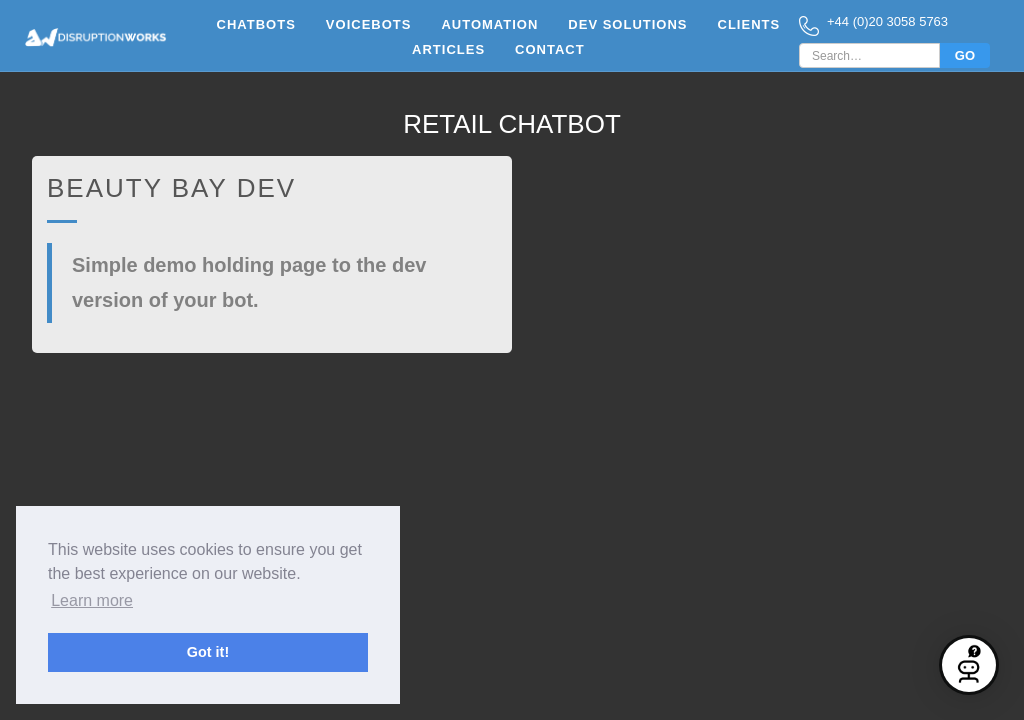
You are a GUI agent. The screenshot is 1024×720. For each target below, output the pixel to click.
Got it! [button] (208, 652)
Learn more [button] (92, 600)
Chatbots (256, 24)
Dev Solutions (627, 24)
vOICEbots (369, 24)
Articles (448, 49)
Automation (489, 24)
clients (749, 24)
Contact (550, 49)
